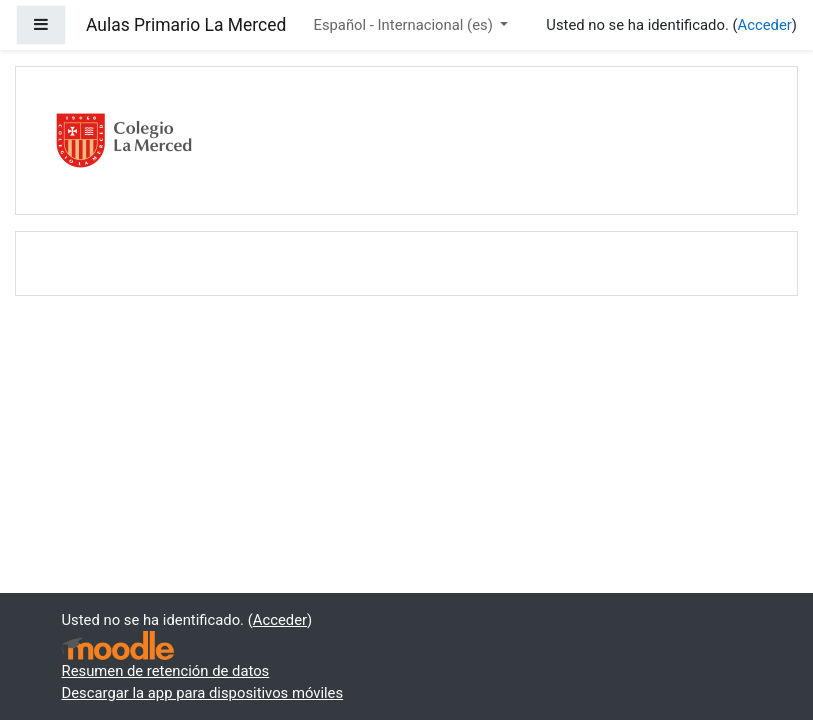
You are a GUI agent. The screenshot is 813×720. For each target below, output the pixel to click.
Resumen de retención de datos (166, 671)
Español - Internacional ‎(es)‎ (404, 25)
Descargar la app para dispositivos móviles (203, 693)
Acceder (765, 25)
